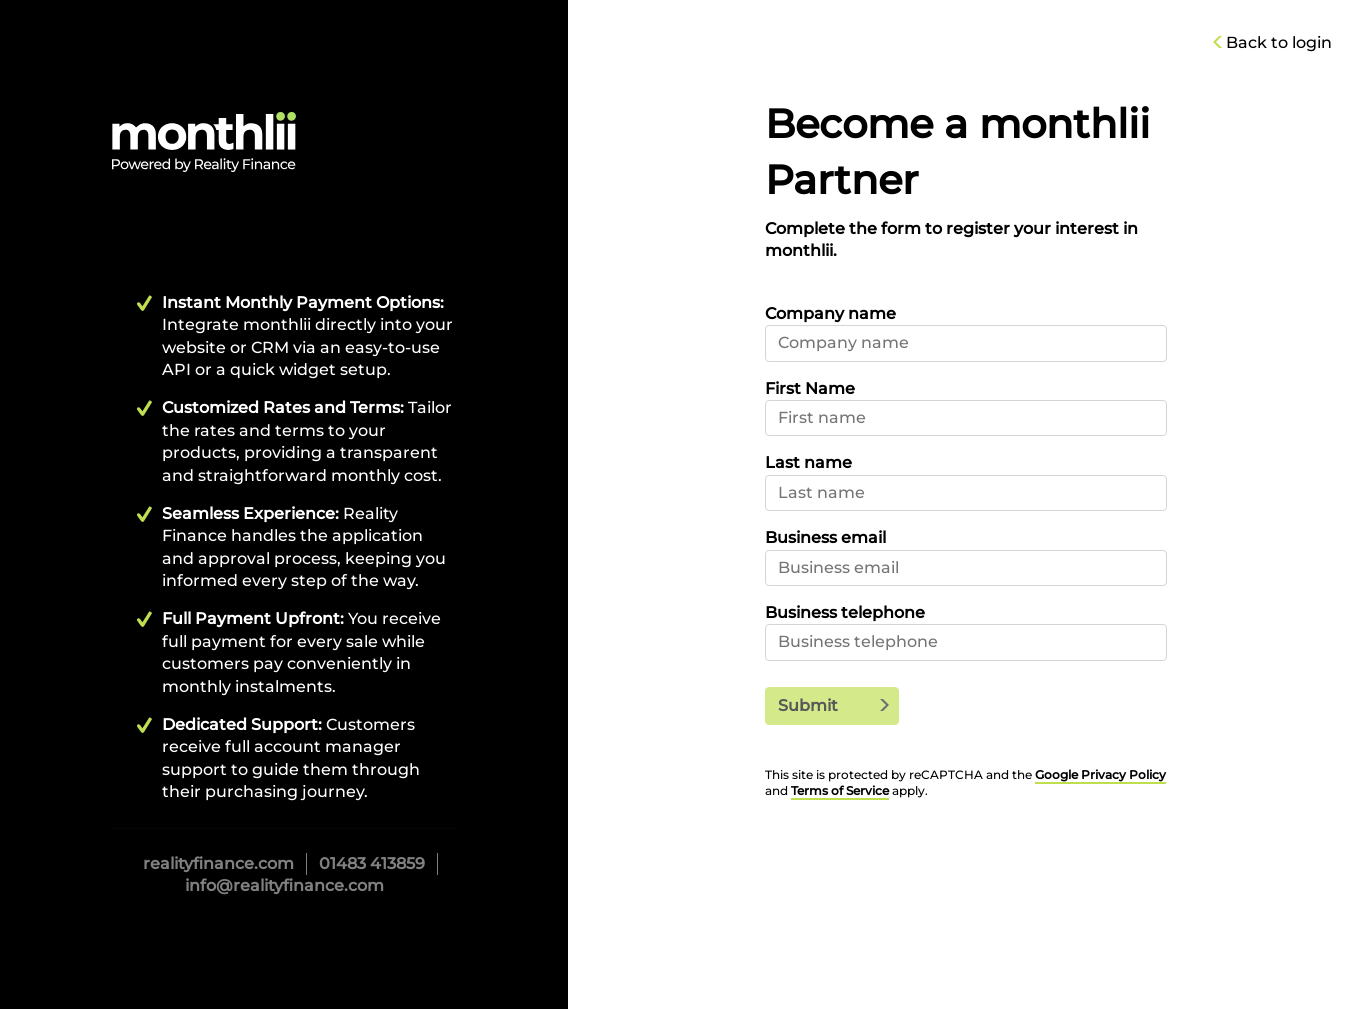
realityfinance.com (218, 863)
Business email (825, 537)
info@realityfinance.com (284, 885)
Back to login (1277, 42)
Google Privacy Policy (1100, 774)
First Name (810, 388)
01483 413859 (372, 863)
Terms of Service (840, 790)
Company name (830, 313)
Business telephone (845, 612)
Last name (808, 462)
